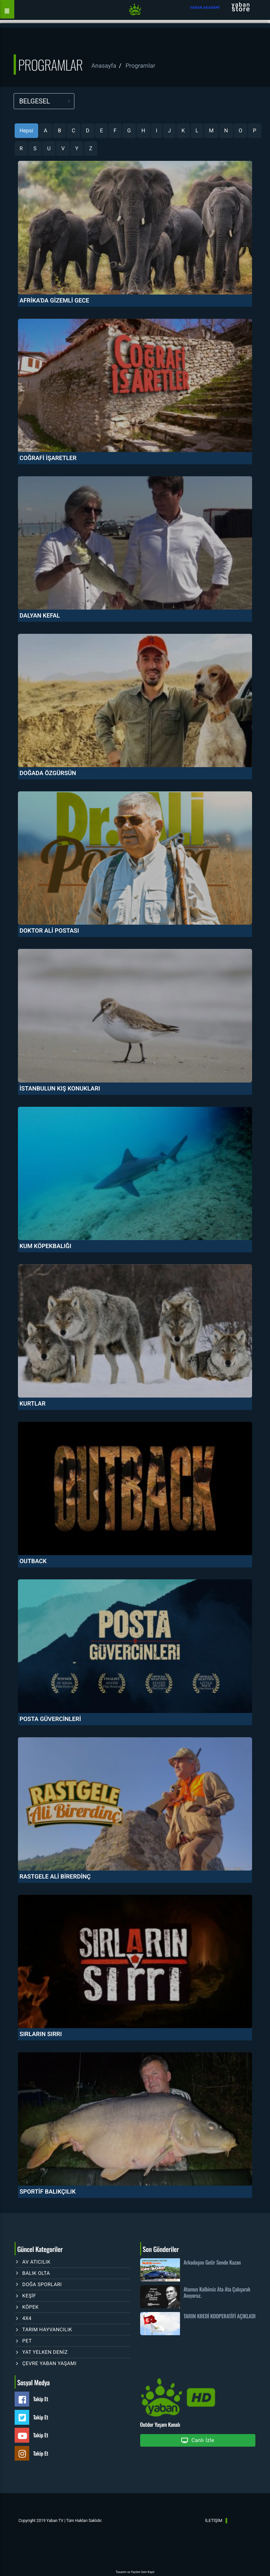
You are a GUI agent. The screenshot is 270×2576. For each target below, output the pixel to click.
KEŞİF (29, 2296)
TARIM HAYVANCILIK (47, 2330)
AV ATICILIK (36, 2262)
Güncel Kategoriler (40, 2249)
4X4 (27, 2318)
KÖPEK (30, 2307)
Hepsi (26, 130)
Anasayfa (103, 65)
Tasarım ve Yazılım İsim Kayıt (135, 2572)
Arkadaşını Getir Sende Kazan (212, 2262)
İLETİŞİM (213, 2520)
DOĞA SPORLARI (42, 2284)
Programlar (140, 65)
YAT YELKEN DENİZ (45, 2352)
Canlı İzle (197, 2441)
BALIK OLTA (36, 2273)
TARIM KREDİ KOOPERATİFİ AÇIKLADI (220, 2316)
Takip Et (40, 2399)
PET (27, 2341)
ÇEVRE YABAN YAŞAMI (49, 2363)
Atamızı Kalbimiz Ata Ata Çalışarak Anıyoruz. (217, 2292)
